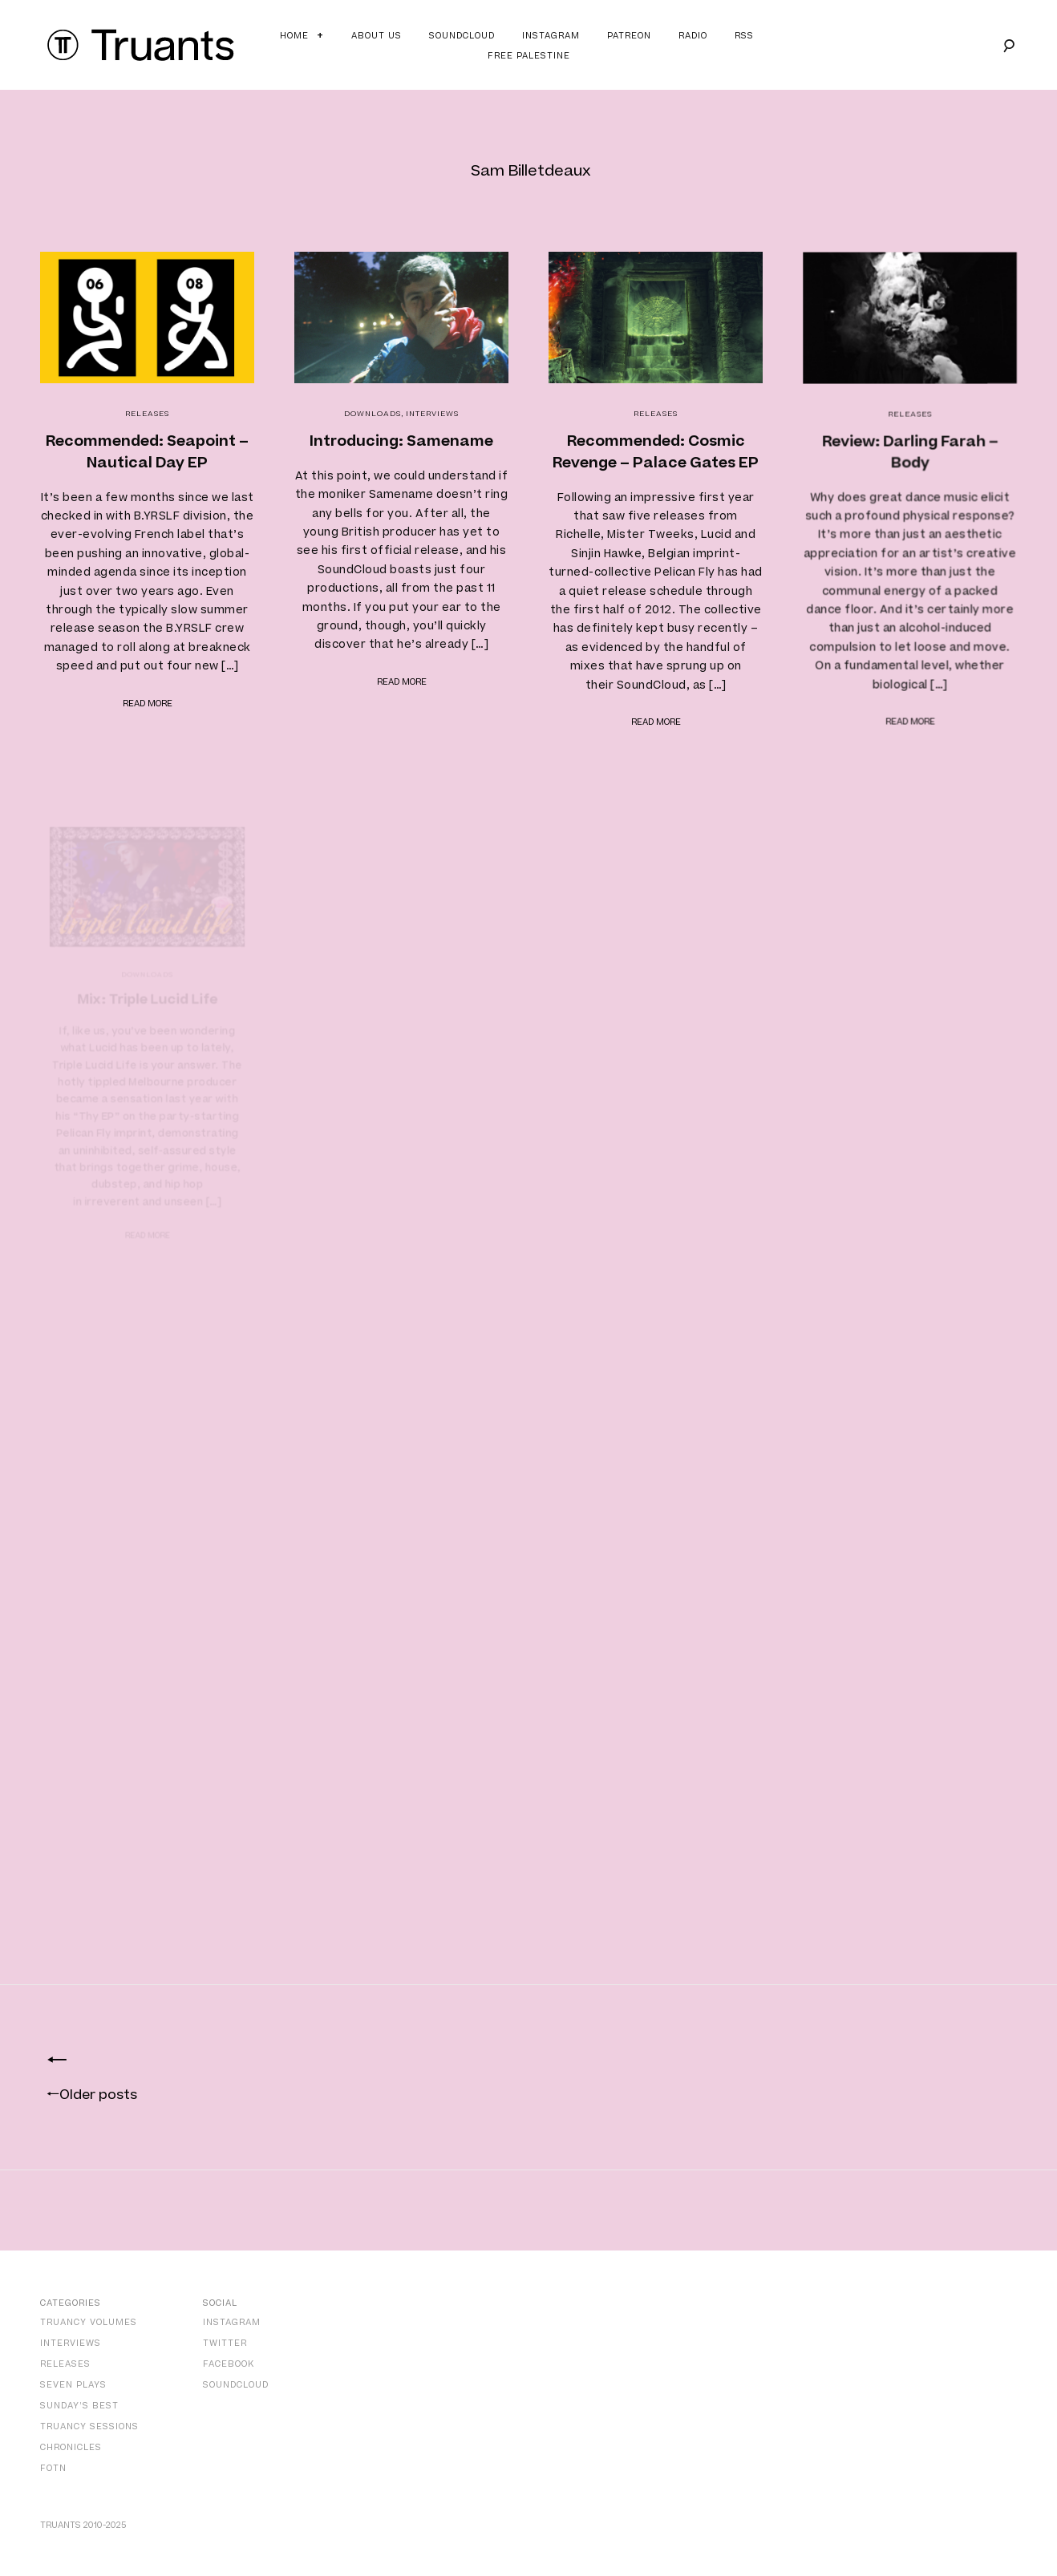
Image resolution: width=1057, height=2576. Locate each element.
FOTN (53, 2468)
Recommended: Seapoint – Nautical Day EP (147, 452)
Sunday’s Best (79, 2406)
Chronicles (71, 2447)
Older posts (92, 2095)
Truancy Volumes (88, 2322)
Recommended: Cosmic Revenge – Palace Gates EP (656, 452)
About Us (376, 36)
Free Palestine (529, 56)
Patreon (629, 36)
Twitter (225, 2343)
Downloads (372, 413)
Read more (147, 704)
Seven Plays (73, 2385)
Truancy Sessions (89, 2426)
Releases (147, 413)
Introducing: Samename (401, 441)
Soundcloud (462, 36)
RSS (744, 36)
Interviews (432, 413)
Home (294, 36)
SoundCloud (236, 2385)
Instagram (551, 36)
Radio (692, 36)
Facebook (228, 2364)
